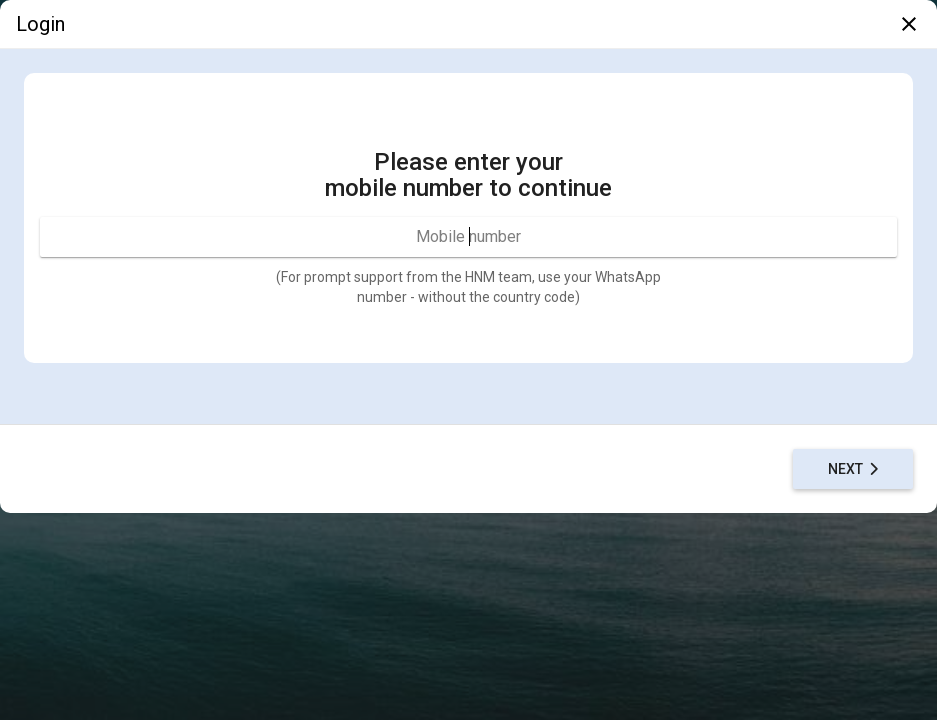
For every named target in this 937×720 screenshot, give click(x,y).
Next (853, 469)
